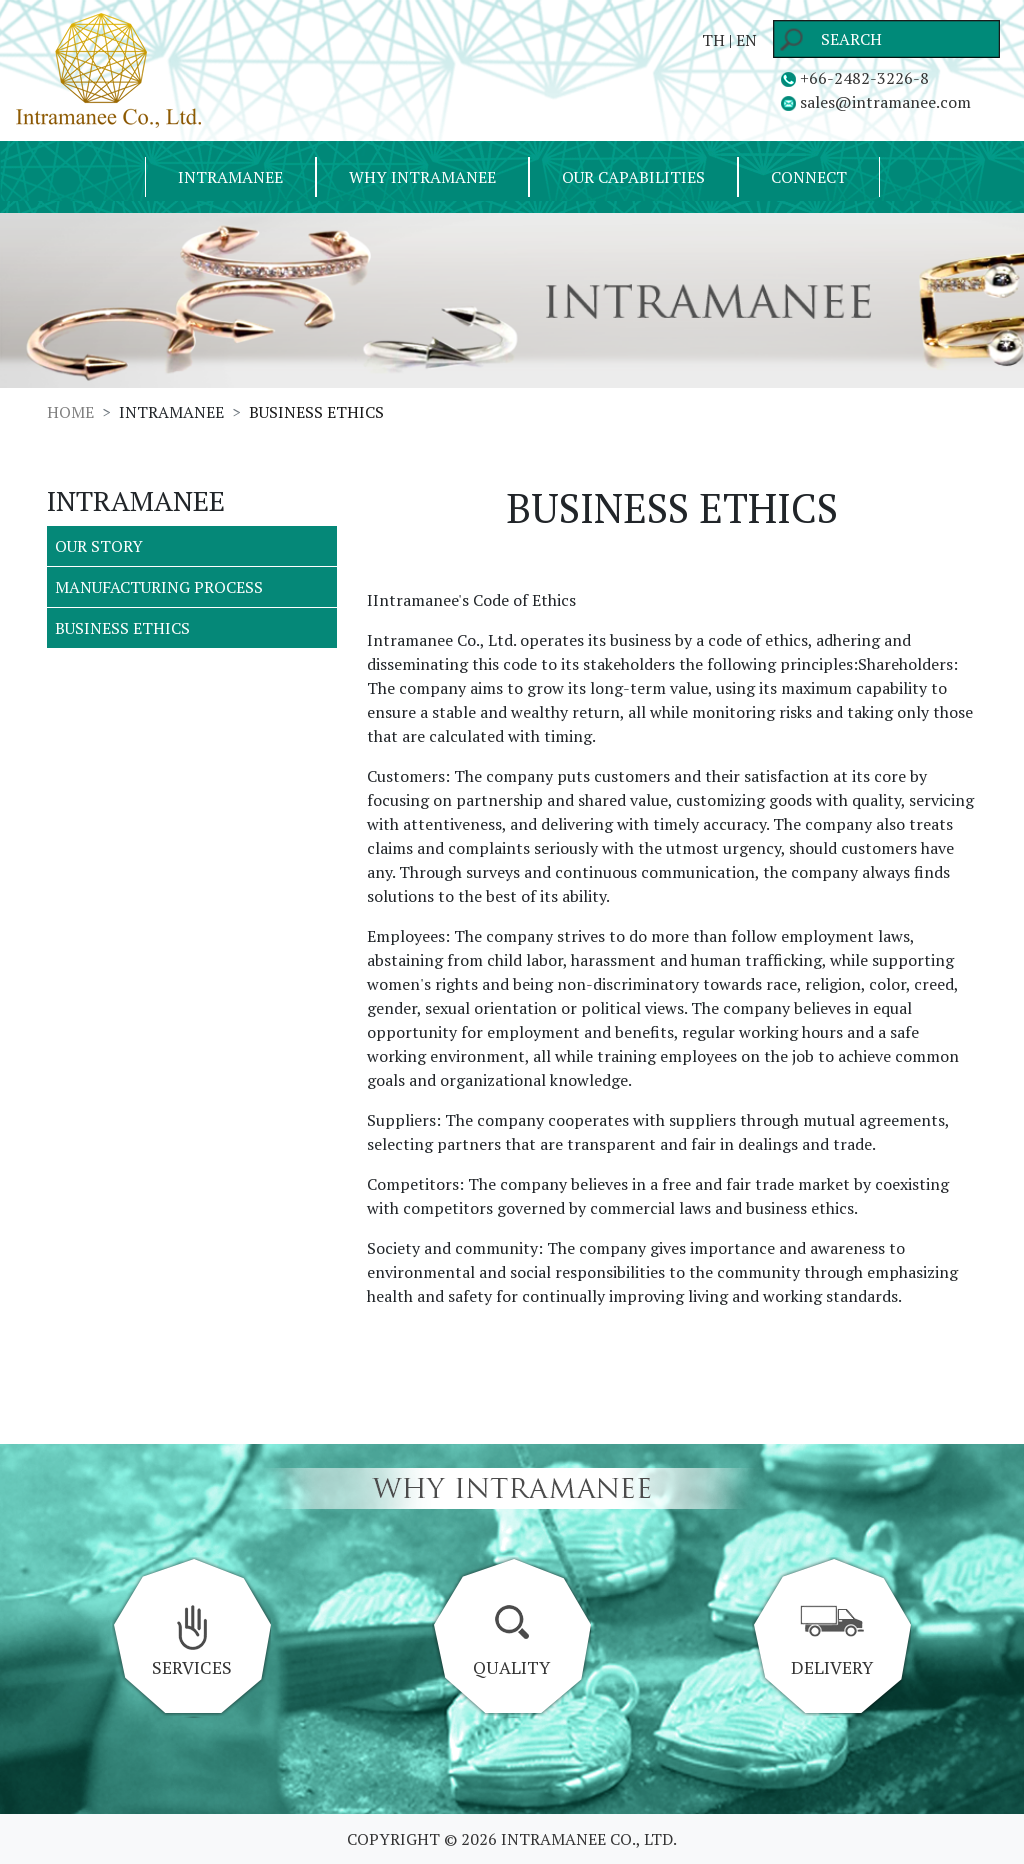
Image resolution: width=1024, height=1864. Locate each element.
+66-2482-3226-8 (855, 78)
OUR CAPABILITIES (633, 177)
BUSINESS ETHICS (122, 628)
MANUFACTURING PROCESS (159, 587)
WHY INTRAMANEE (422, 177)
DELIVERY (831, 1642)
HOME (70, 412)
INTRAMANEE (230, 177)
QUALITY (511, 1642)
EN (746, 40)
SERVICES (191, 1642)
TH (713, 40)
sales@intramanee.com (876, 102)
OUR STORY (99, 546)
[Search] (886, 39)
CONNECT (809, 177)
